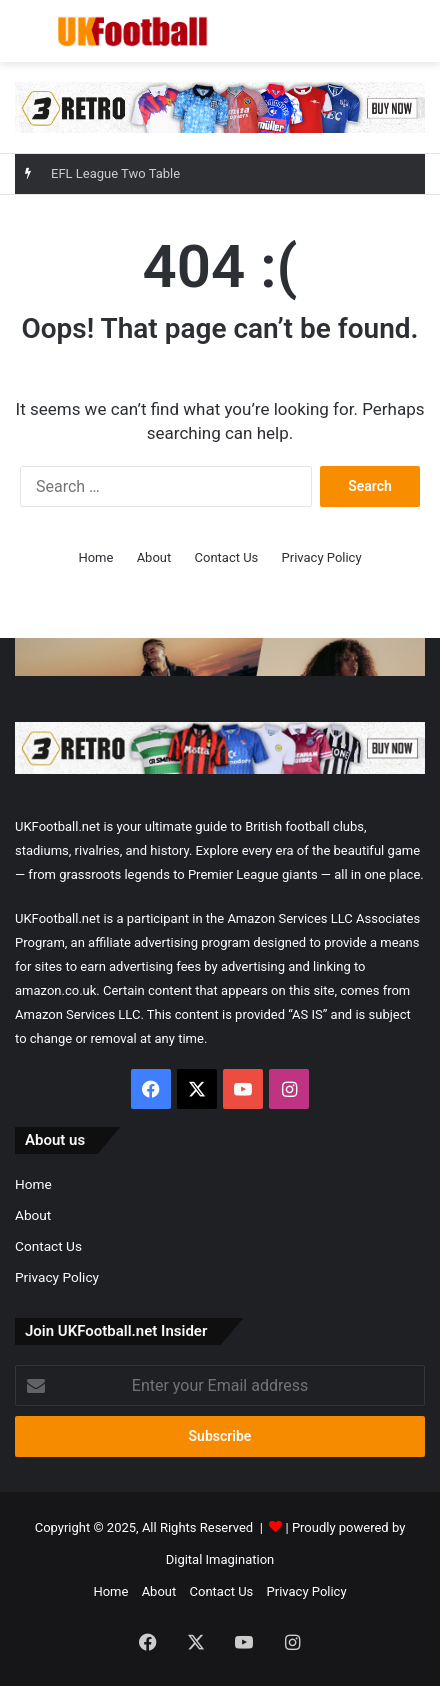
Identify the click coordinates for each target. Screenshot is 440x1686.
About (154, 557)
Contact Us (227, 557)
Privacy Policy (322, 557)
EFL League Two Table (115, 173)
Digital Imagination (220, 1559)
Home (95, 557)
